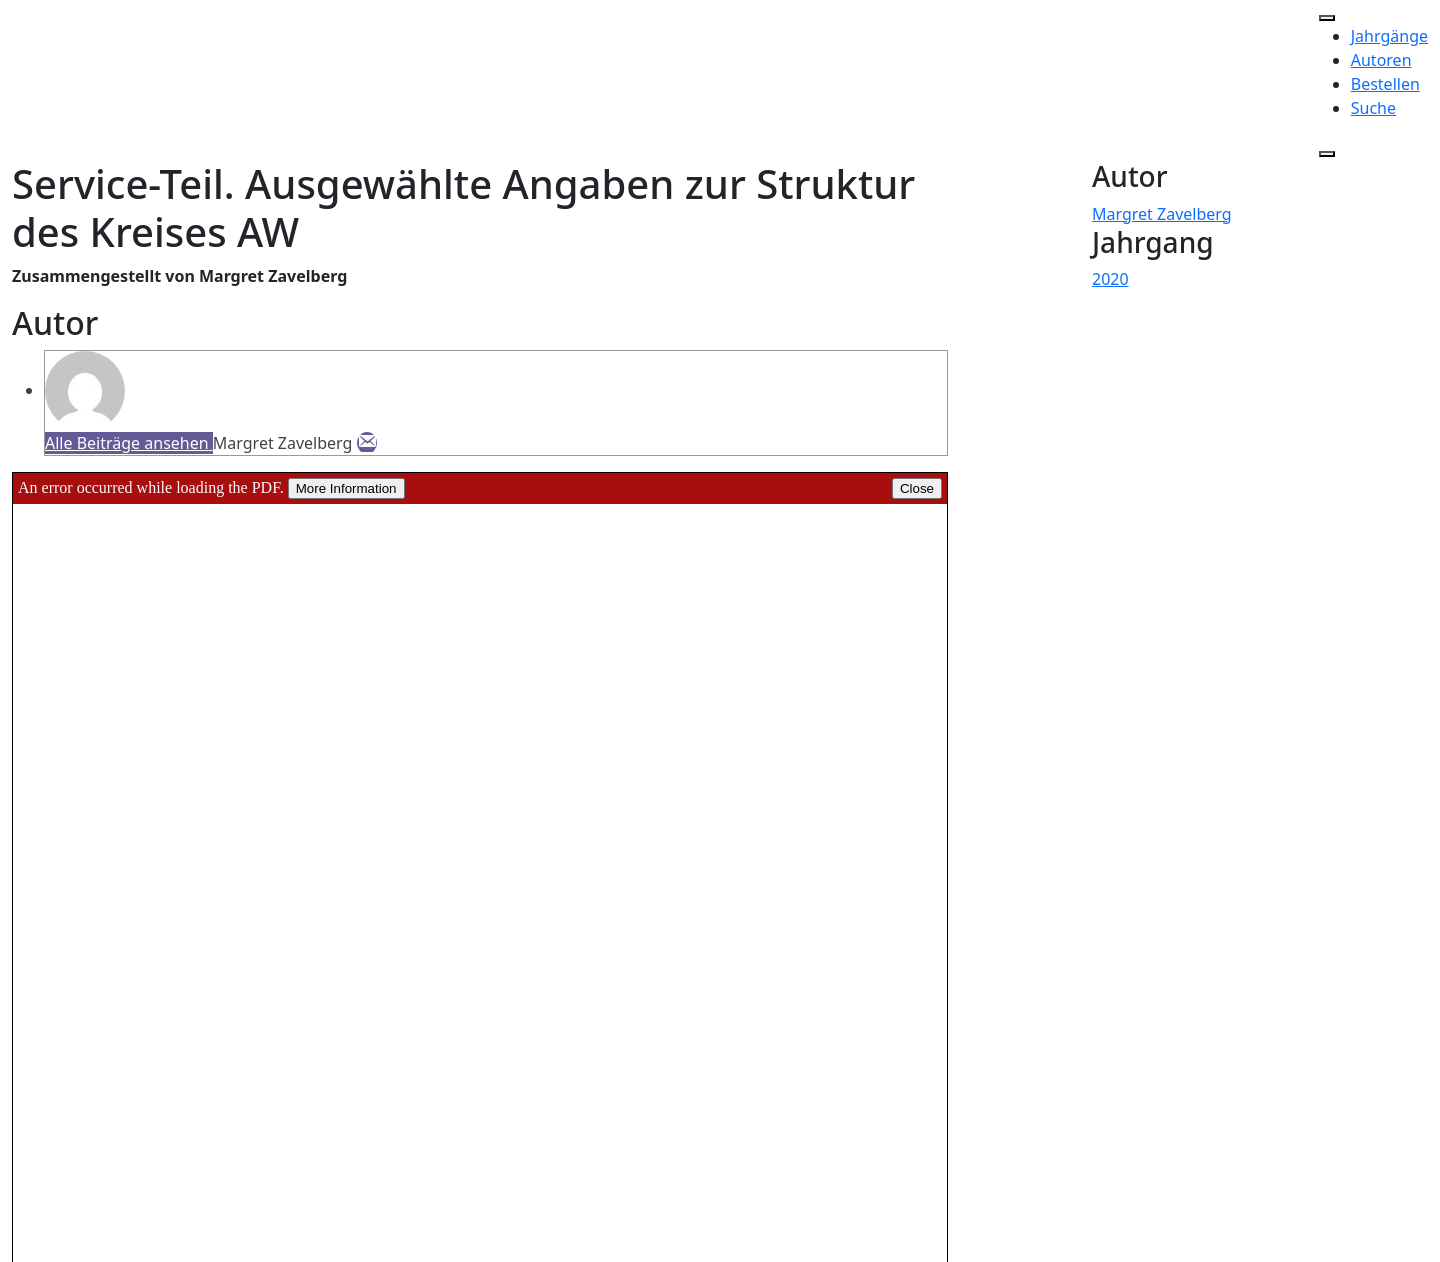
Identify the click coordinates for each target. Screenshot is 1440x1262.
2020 (1110, 279)
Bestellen (1385, 84)
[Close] (1327, 154)
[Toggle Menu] (1327, 18)
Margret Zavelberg (1162, 214)
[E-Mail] (367, 443)
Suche (1373, 108)
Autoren (1381, 60)
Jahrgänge (1389, 36)
